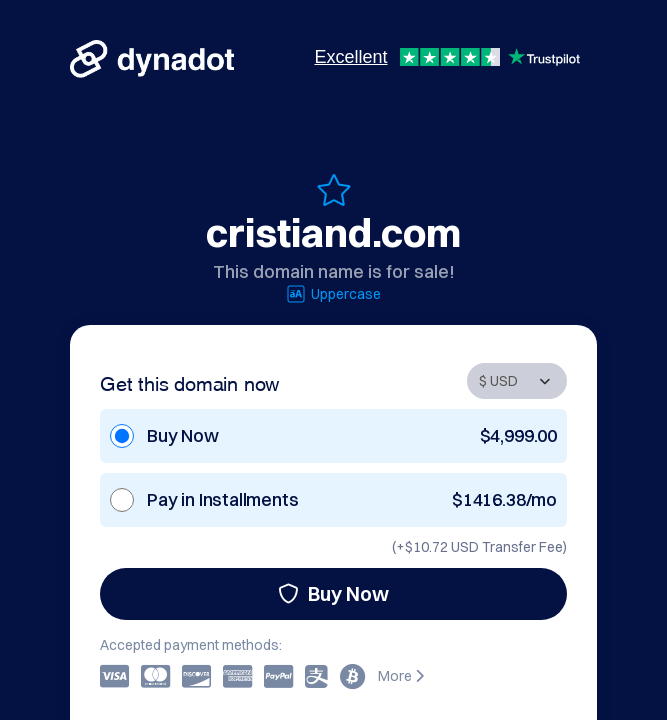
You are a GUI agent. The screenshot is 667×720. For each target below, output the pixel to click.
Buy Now (333, 593)
